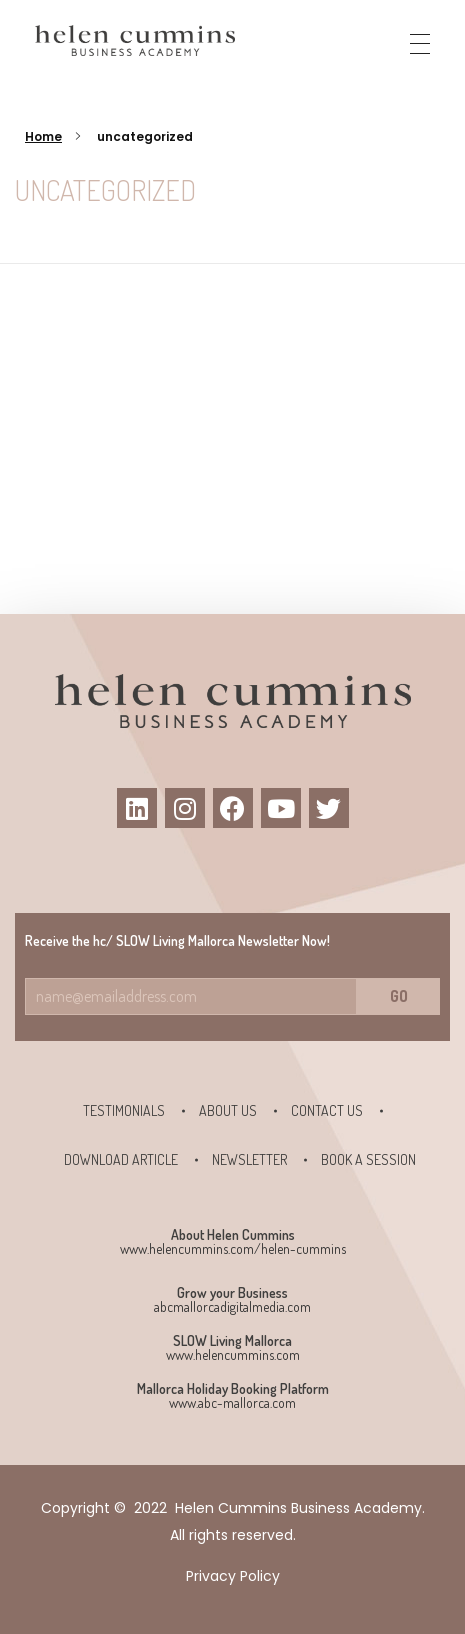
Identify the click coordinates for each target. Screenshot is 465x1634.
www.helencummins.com (233, 1354)
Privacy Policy (233, 1576)
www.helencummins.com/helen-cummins (233, 1248)
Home (43, 136)
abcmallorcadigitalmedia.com (232, 1306)
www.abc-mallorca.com (232, 1402)
